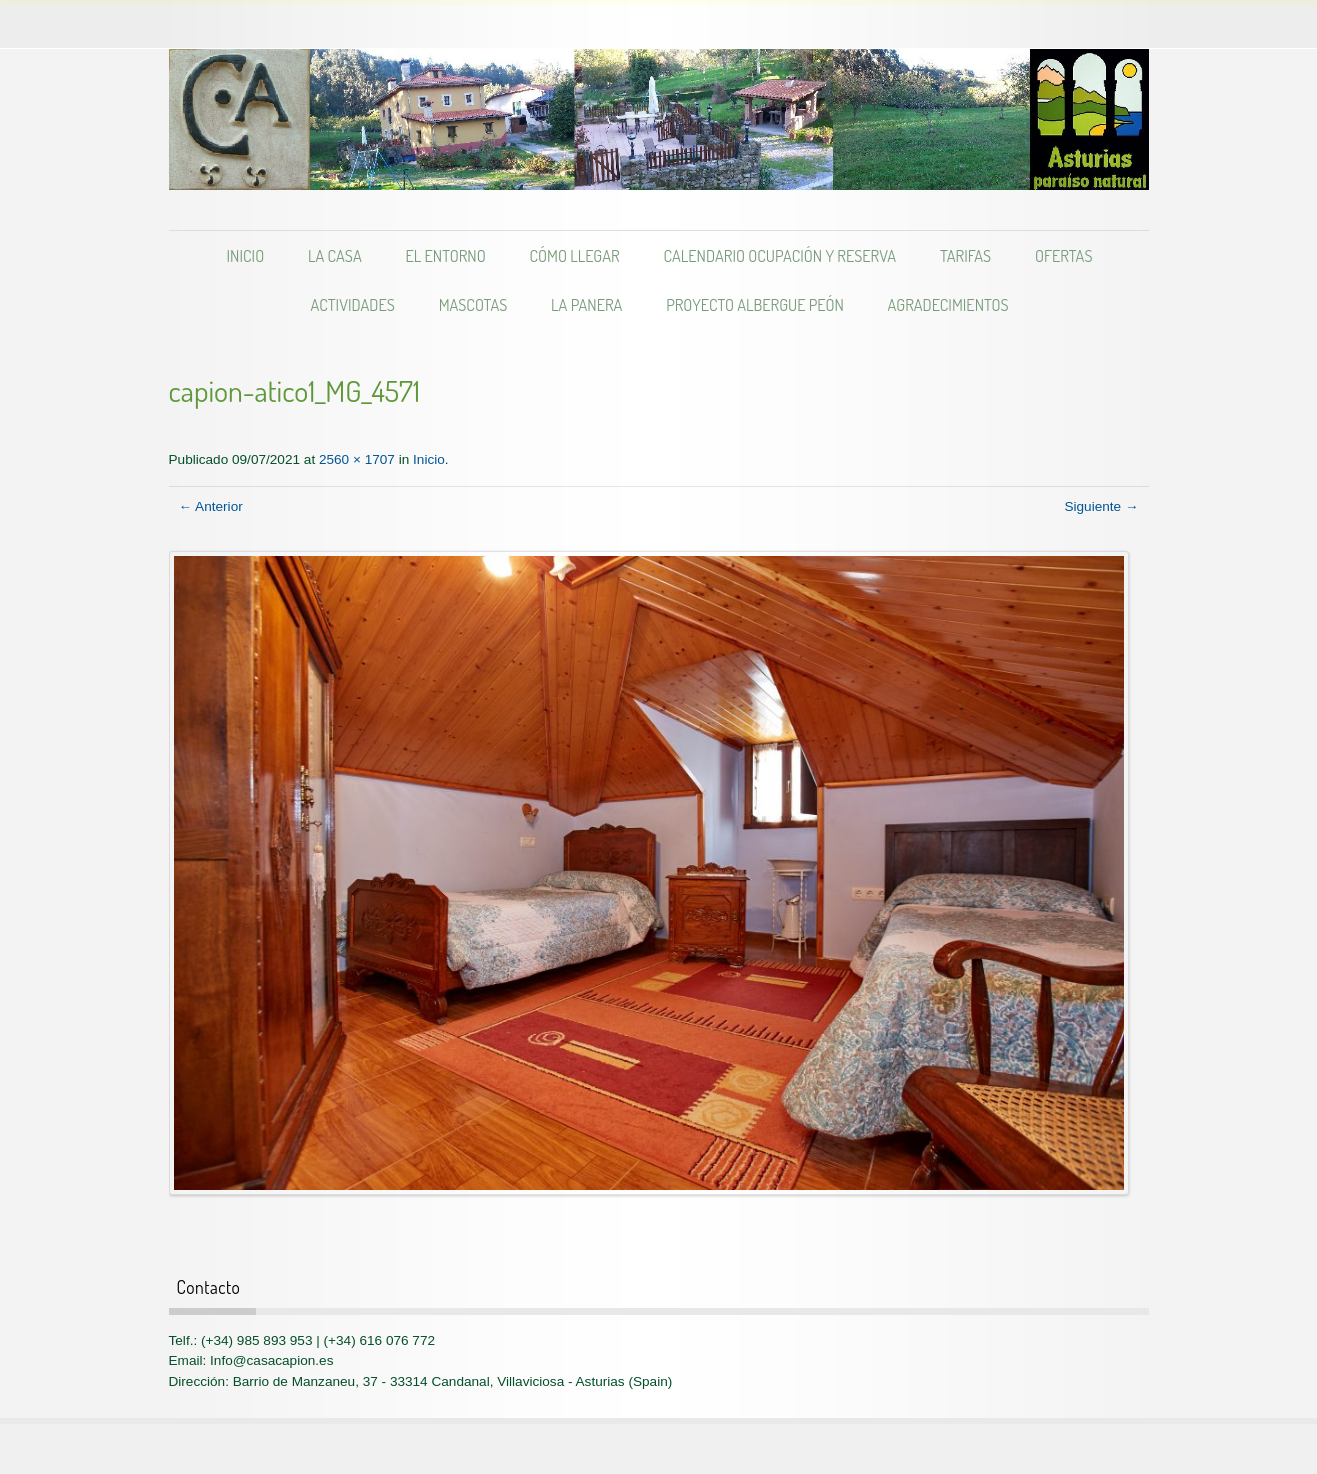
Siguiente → (1101, 506)
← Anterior (211, 506)
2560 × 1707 (357, 459)
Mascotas (473, 304)
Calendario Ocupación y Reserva (779, 255)
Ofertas (1064, 255)
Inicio (246, 255)
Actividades (352, 304)
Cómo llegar (574, 255)
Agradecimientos (948, 304)
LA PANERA (586, 304)
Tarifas (965, 255)
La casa (335, 255)
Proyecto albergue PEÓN (755, 304)
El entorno (445, 255)
